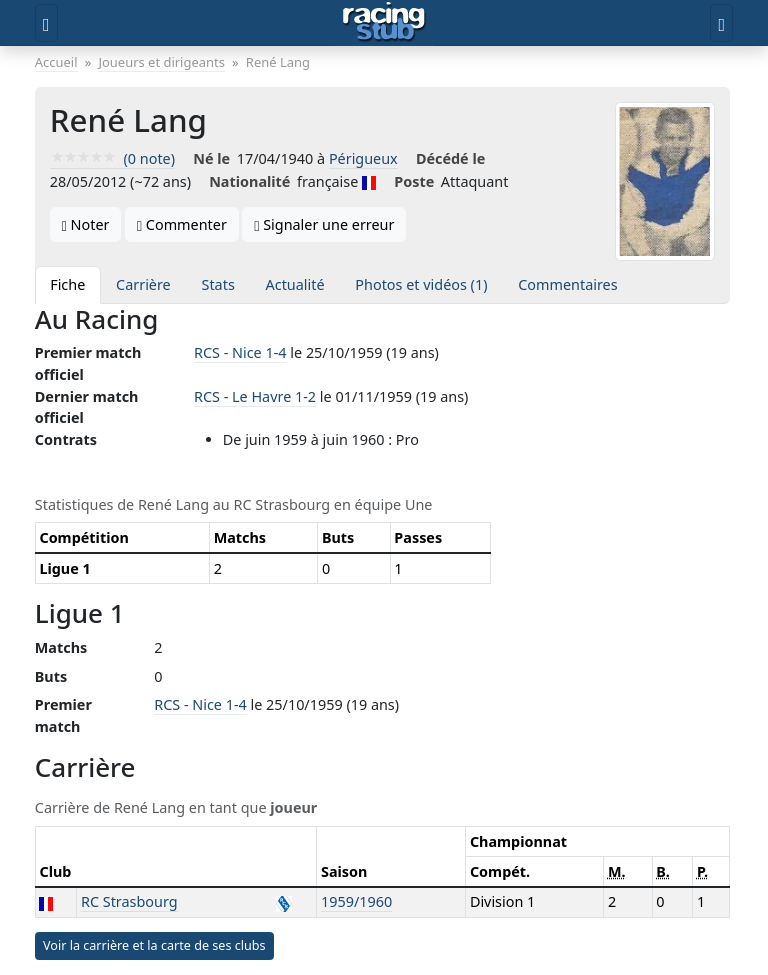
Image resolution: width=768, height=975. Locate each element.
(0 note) (112, 158)
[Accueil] (384, 23)
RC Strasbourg (129, 901)
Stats (218, 284)
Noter (86, 224)
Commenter (182, 224)
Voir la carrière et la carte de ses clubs (154, 945)
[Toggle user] (721, 23)
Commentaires (567, 284)
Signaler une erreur (324, 224)
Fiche (67, 284)
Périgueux (363, 158)
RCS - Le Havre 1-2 (255, 396)
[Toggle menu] (46, 23)
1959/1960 (356, 901)
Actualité (295, 284)
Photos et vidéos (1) (421, 284)
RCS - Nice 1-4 (240, 352)
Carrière (143, 284)
